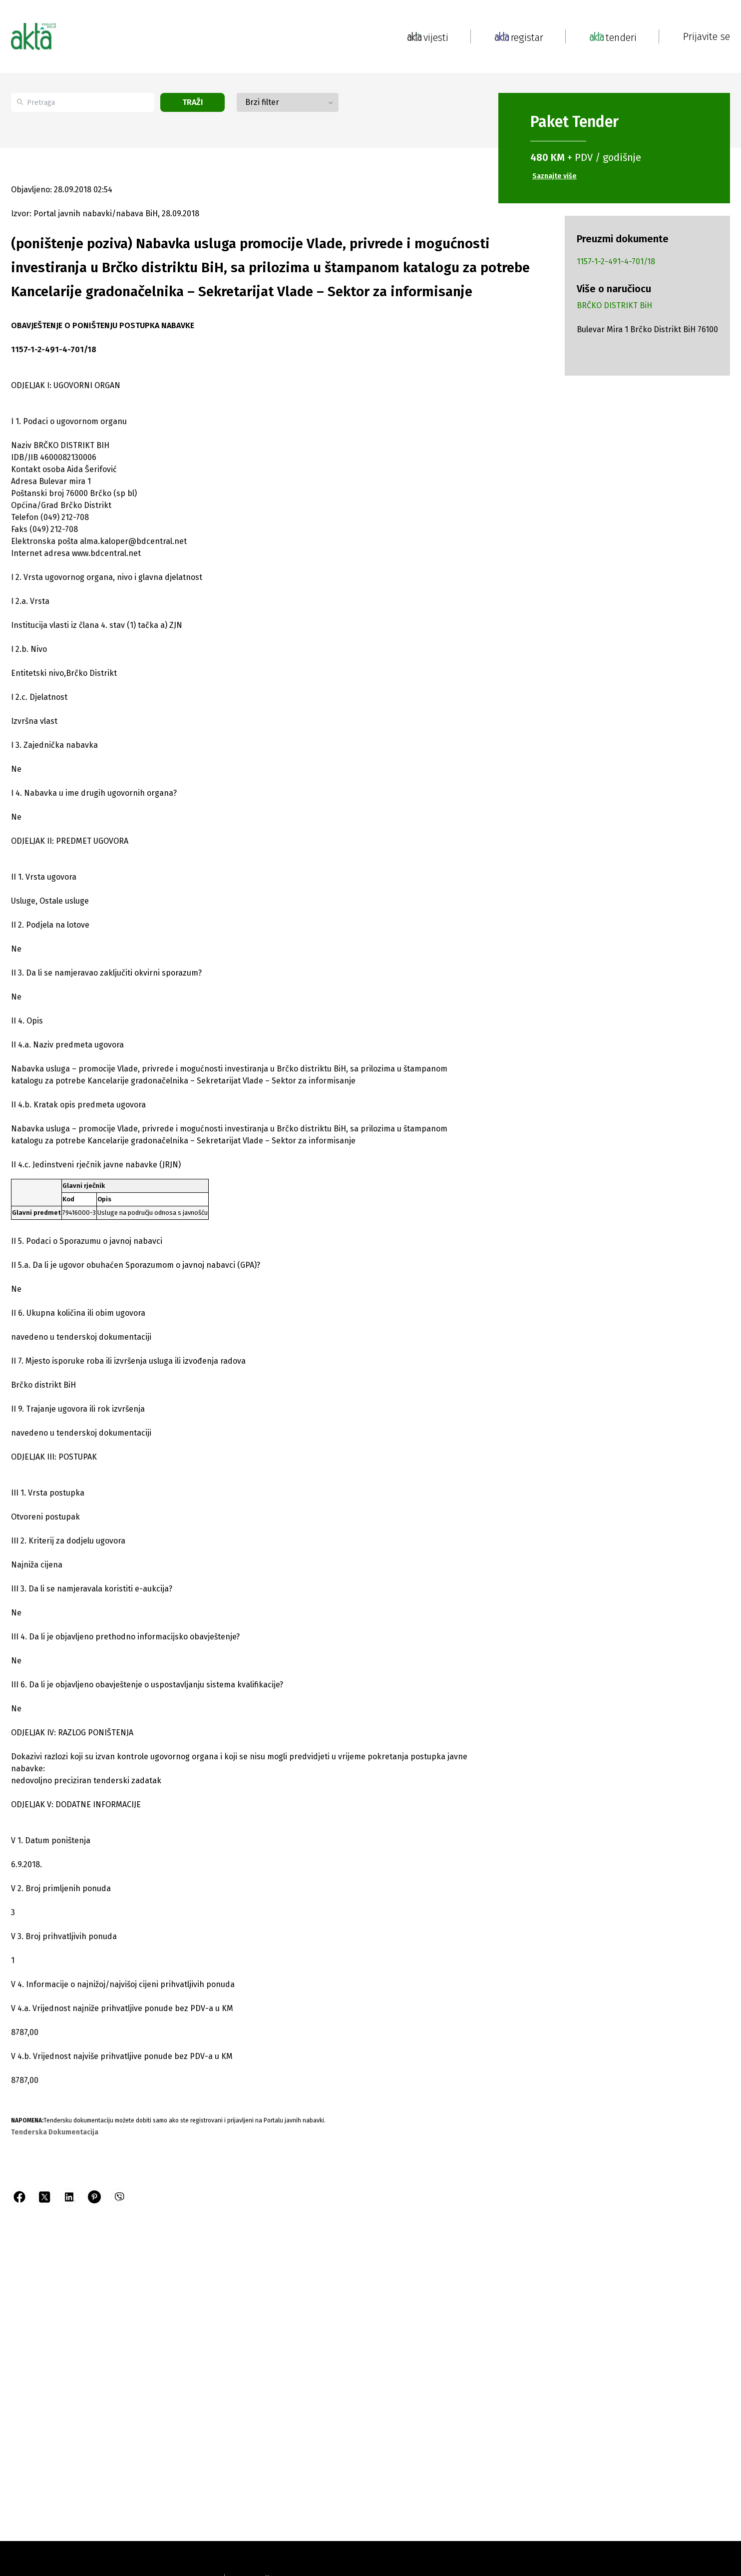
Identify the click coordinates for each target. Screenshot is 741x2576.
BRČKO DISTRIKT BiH (614, 305)
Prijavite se (706, 36)
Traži (192, 102)
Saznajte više (554, 176)
